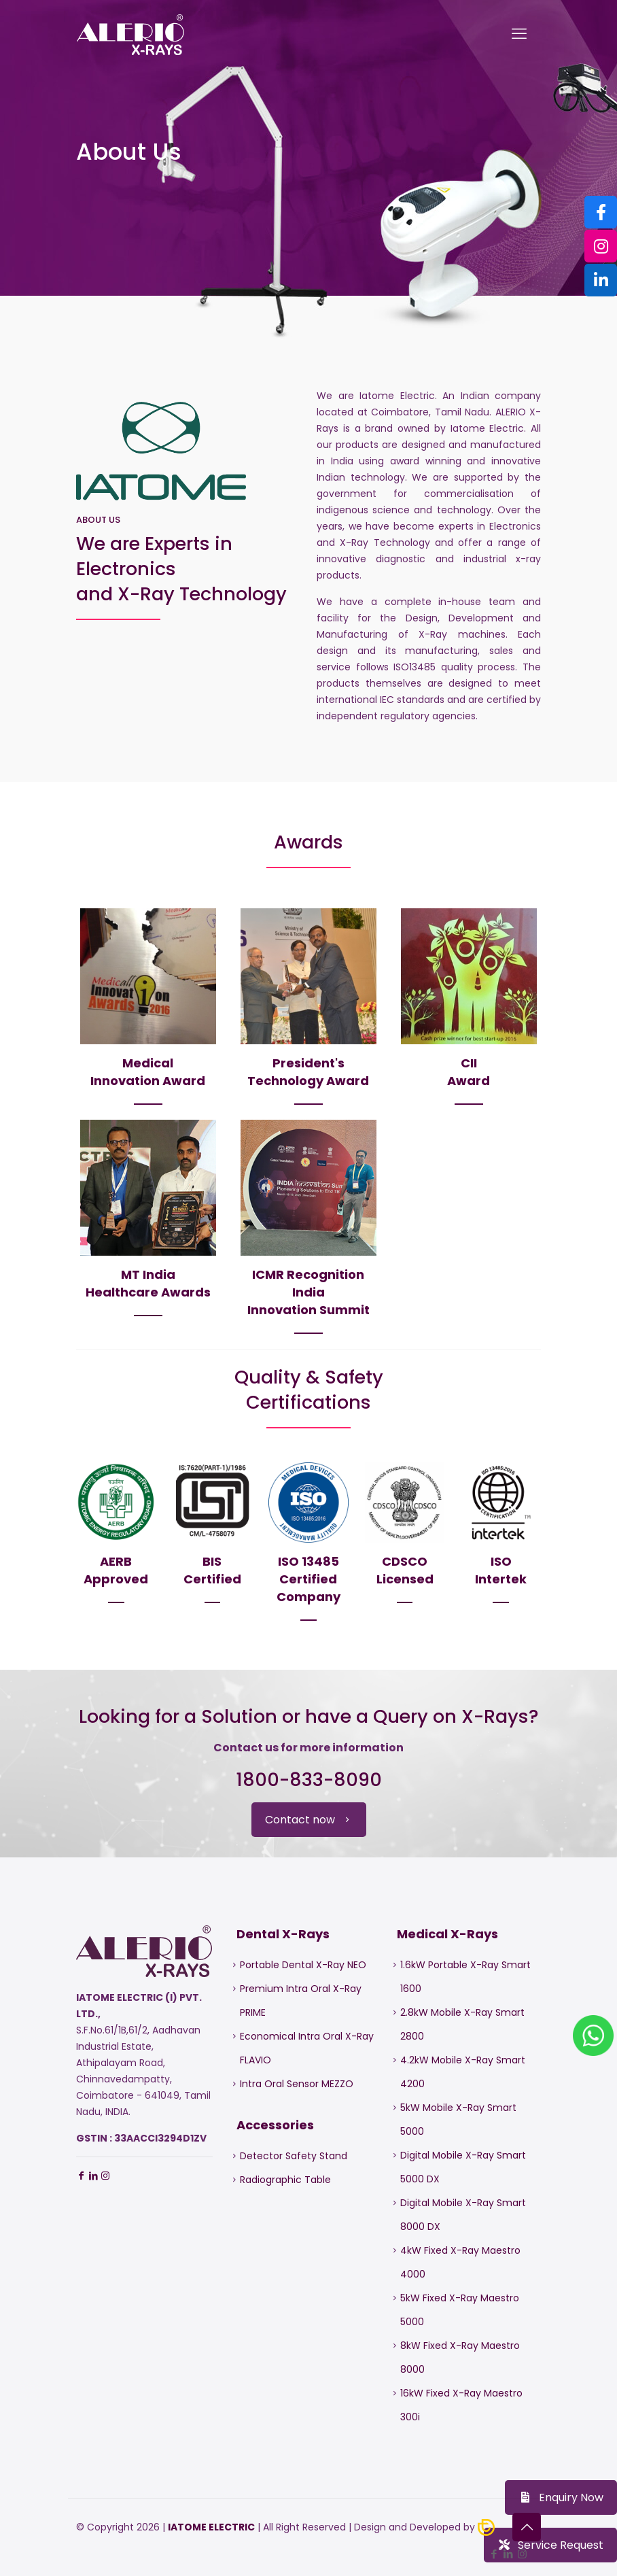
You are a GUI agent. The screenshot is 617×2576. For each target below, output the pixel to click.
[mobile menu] (519, 34)
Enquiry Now (560, 2497)
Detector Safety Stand (293, 2156)
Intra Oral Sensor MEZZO (296, 2084)
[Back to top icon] (526, 2527)
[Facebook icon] (494, 2554)
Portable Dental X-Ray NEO (303, 1965)
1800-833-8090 (309, 1779)
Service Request (550, 2545)
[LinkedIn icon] (508, 2554)
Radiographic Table (285, 2179)
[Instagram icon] (522, 2554)
